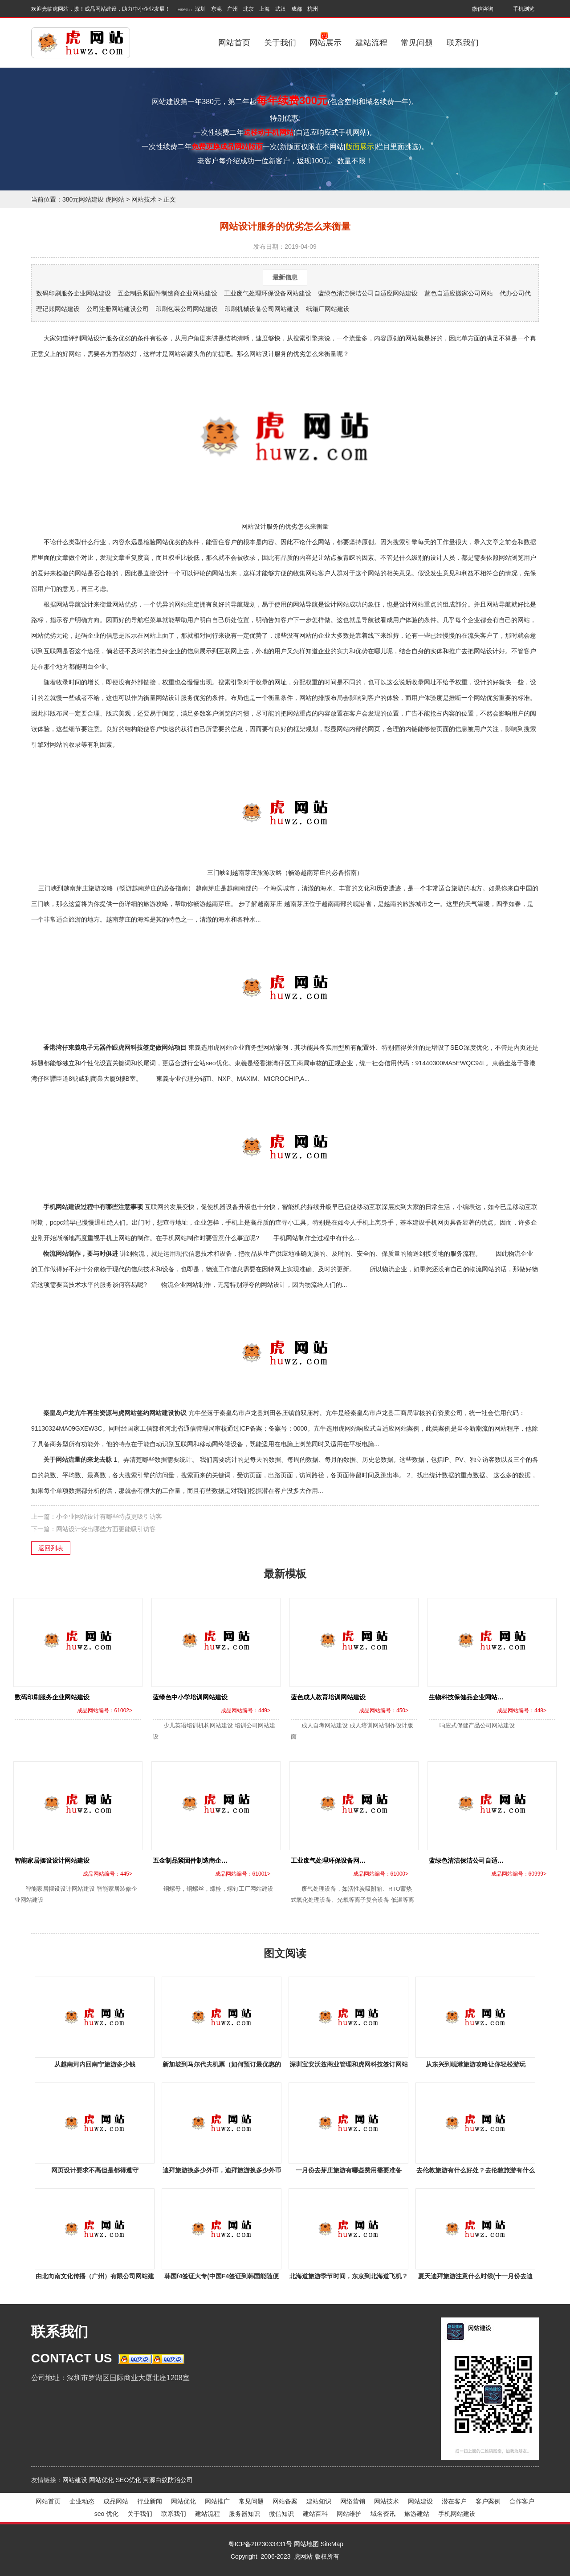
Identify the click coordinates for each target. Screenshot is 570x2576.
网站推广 (217, 2501)
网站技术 (143, 199)
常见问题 (417, 42)
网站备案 (285, 2501)
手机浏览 (523, 9)
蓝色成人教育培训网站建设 (328, 1697)
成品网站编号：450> (383, 1710)
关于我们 (280, 42)
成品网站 (115, 2501)
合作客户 (521, 2501)
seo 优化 (106, 2513)
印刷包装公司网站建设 (186, 308)
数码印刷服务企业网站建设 (73, 293)
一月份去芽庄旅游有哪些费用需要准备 (349, 2170)
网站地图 (306, 2544)
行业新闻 (149, 2501)
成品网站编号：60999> (518, 1874)
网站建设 (74, 2479)
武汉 (280, 9)
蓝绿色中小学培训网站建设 (190, 1697)
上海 (264, 9)
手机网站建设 (457, 2513)
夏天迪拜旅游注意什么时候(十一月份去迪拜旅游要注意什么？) (475, 2278)
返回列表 (50, 1548)
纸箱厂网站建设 (328, 308)
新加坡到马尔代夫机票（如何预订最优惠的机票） (222, 2066)
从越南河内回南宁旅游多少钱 (94, 2064)
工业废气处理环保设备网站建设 (267, 293)
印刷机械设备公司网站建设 (261, 308)
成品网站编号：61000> (380, 1874)
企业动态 (81, 2501)
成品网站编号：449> (245, 1710)
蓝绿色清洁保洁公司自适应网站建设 (368, 293)
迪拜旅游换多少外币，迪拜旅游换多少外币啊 (222, 2172)
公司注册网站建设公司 (117, 308)
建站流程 (371, 42)
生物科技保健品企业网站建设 (469, 1697)
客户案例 (488, 2501)
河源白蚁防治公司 (168, 2479)
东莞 (216, 9)
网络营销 (352, 2501)
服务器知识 (244, 2513)
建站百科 (315, 2513)
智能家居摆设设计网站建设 (52, 1860)
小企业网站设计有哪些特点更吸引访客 (109, 1516)
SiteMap (332, 2544)
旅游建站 (416, 2513)
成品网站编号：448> (521, 1710)
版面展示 (360, 146)
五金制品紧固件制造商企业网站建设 (167, 293)
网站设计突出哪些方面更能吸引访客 (106, 1529)
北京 (248, 9)
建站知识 (318, 2501)
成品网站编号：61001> (242, 1874)
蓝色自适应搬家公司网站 (458, 293)
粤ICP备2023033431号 (260, 2544)
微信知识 (281, 2513)
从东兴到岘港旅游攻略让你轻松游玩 (475, 2064)
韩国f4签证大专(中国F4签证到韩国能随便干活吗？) (221, 2278)
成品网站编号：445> (107, 1874)
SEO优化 (129, 2479)
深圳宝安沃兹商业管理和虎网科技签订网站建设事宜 (348, 2066)
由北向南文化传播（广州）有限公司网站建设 (95, 2278)
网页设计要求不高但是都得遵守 (94, 2170)
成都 (296, 9)
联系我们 (463, 42)
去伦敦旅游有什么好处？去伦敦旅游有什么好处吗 (475, 2172)
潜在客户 (454, 2501)
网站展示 (325, 39)
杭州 (312, 9)
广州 (232, 9)
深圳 (200, 9)
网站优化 (101, 2479)
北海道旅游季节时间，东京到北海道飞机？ (348, 2276)
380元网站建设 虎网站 (93, 199)
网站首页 (234, 42)
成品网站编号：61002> (104, 1710)
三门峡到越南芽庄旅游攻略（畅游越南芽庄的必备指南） (285, 818)
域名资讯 (382, 2513)
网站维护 (349, 2513)
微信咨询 (482, 9)
